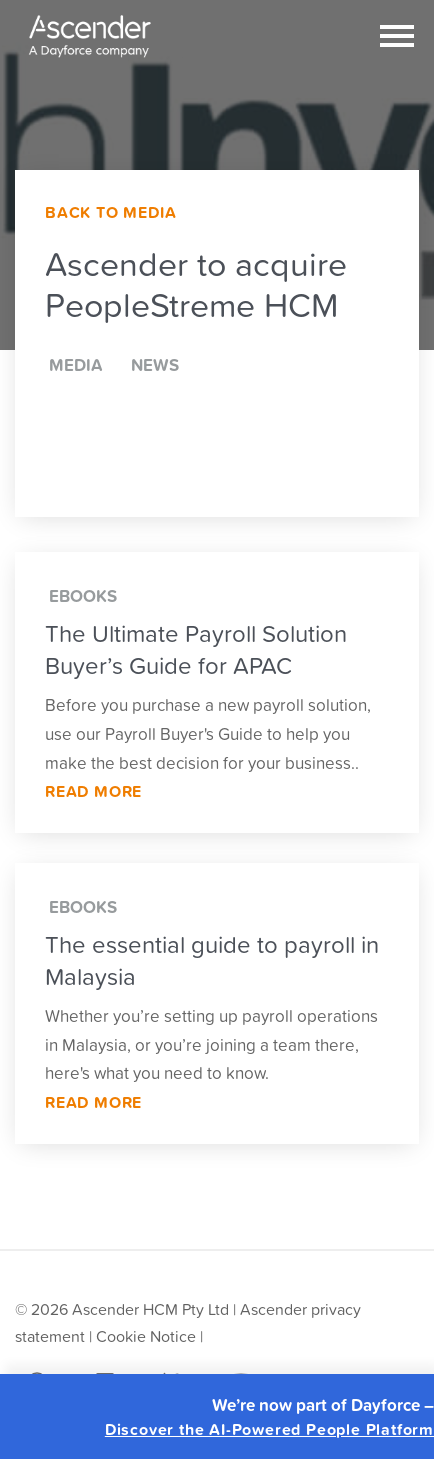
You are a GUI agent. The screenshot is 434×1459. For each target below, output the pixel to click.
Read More (93, 791)
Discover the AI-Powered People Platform (269, 1429)
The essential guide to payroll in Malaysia (212, 960)
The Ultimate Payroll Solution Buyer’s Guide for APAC (196, 649)
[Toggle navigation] (397, 36)
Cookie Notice (146, 1336)
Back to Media (110, 212)
